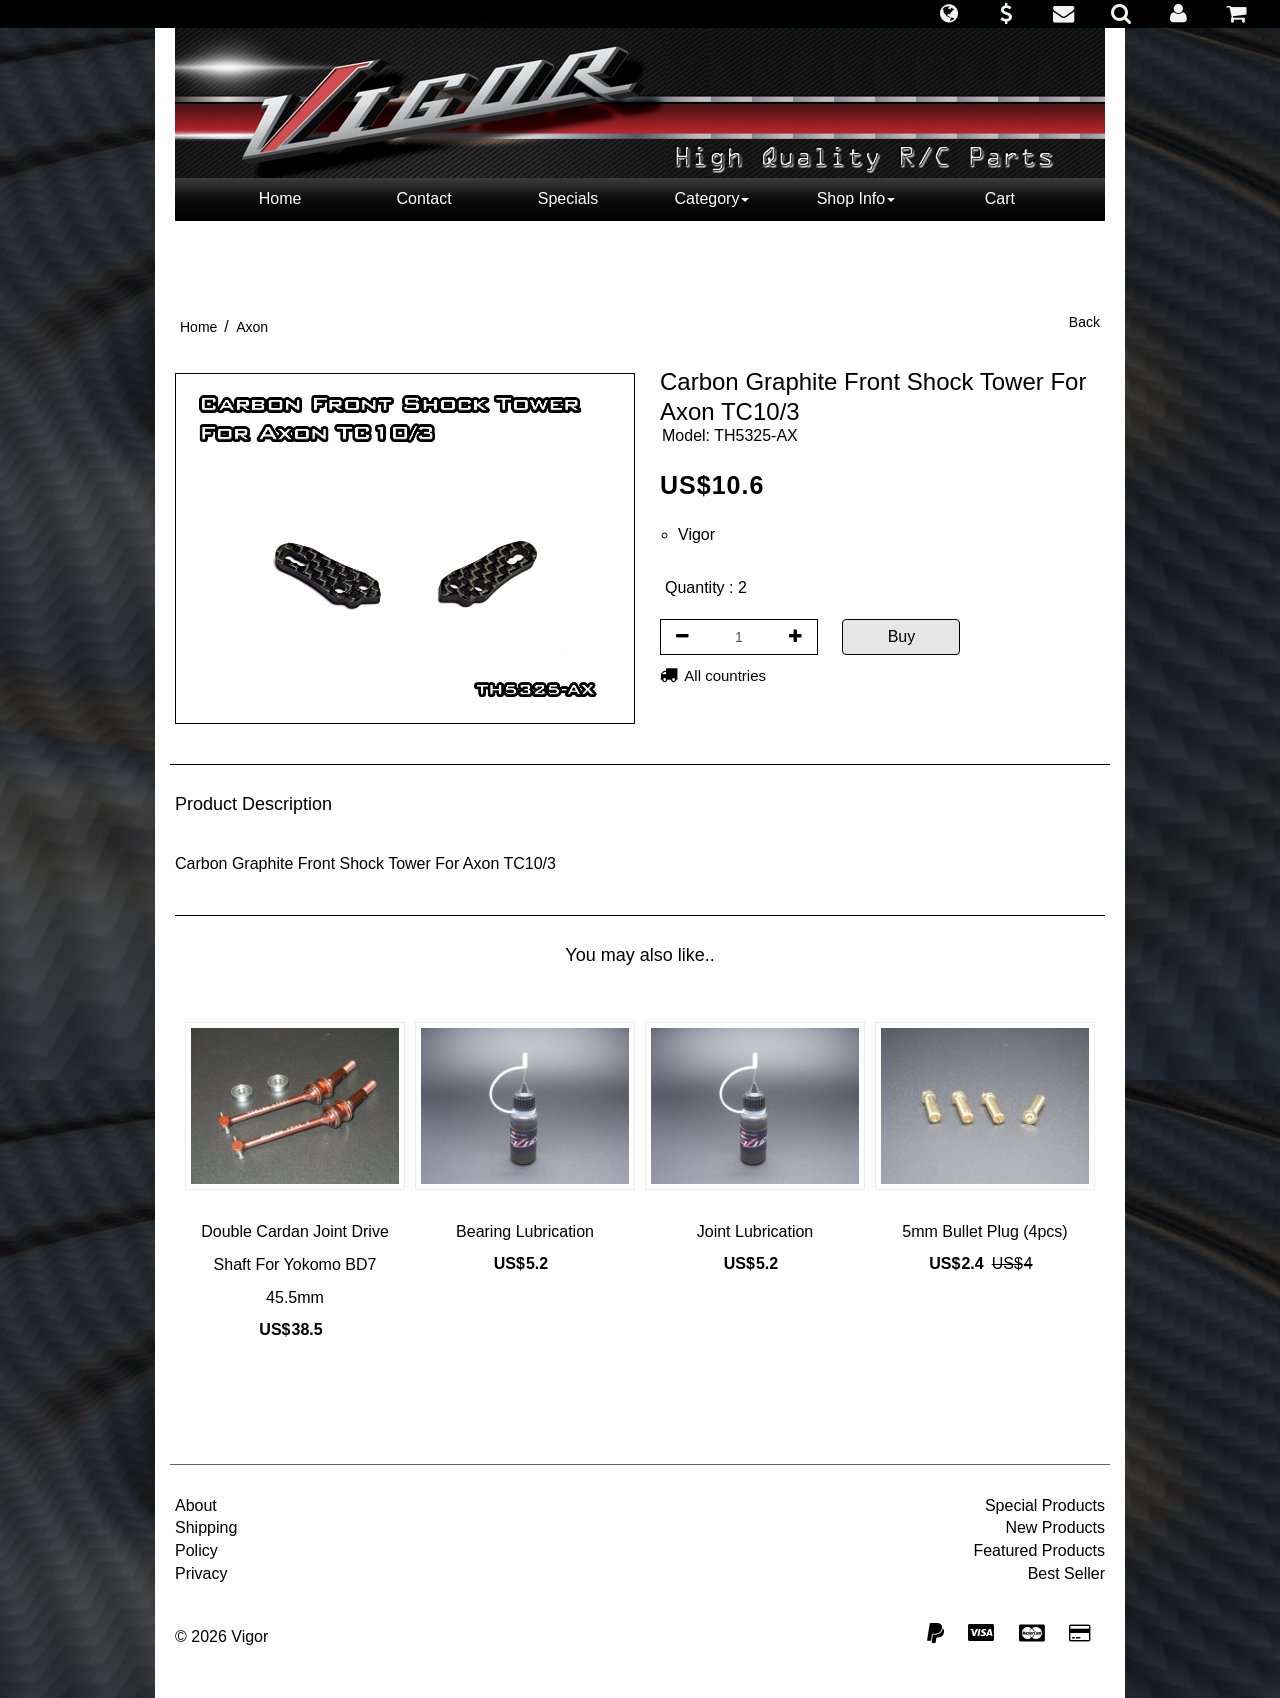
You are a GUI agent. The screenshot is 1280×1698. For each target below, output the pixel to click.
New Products (1055, 1527)
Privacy (201, 1573)
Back (1084, 322)
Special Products (1045, 1505)
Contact (423, 198)
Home (280, 198)
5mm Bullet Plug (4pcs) (984, 1231)
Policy (196, 1550)
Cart (1000, 198)
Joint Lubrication (755, 1231)
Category (712, 198)
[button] (948, 14)
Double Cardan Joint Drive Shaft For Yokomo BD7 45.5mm (295, 1264)
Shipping (206, 1527)
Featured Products (1039, 1550)
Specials (568, 198)
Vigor (696, 534)
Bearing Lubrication (525, 1231)
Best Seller (1066, 1573)
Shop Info (856, 198)
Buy (902, 636)
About (196, 1505)
